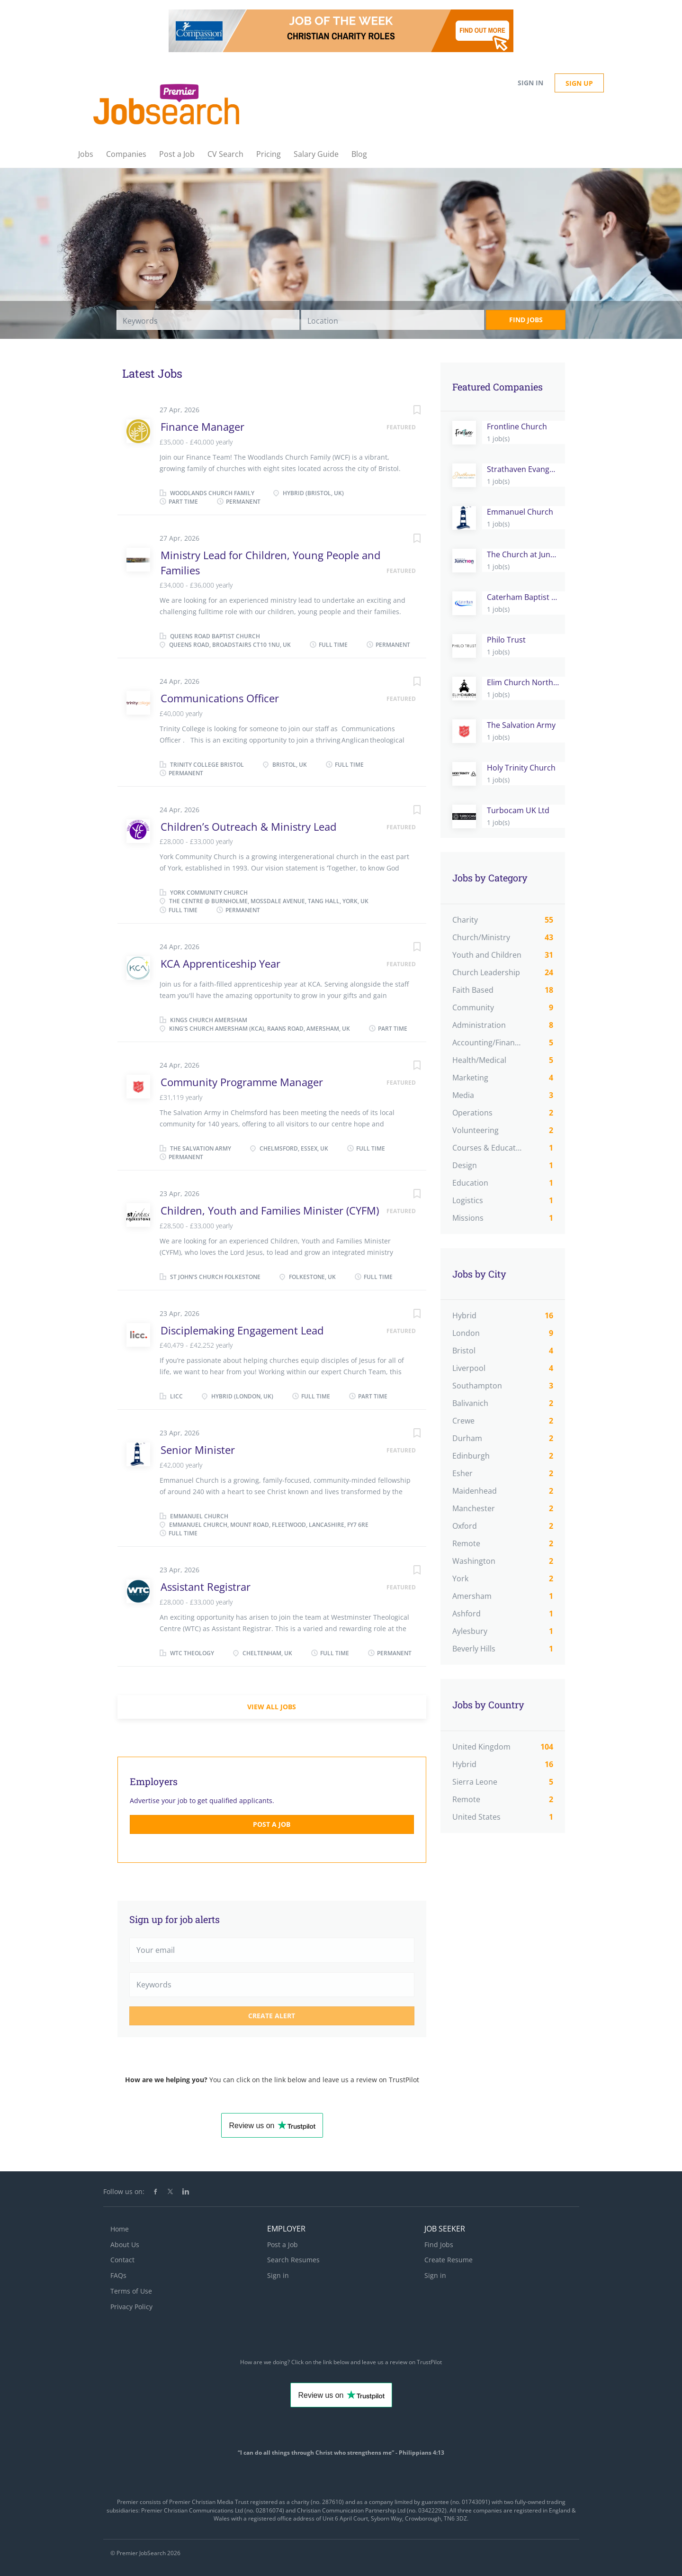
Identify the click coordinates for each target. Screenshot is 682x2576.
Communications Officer (220, 698)
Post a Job (271, 1824)
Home (119, 2228)
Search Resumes (293, 2259)
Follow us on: (123, 2191)
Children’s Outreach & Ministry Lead (248, 826)
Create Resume (448, 2259)
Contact (122, 2259)
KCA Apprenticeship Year (220, 963)
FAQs (118, 2275)
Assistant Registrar (206, 1586)
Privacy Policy (131, 2306)
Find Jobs (526, 319)
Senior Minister (198, 1449)
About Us (124, 2244)
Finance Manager (202, 426)
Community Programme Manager (242, 1082)
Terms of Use (131, 2290)
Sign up (579, 83)
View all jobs (271, 1706)
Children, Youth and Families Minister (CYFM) (270, 1210)
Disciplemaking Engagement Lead (242, 1330)
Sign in (530, 82)
